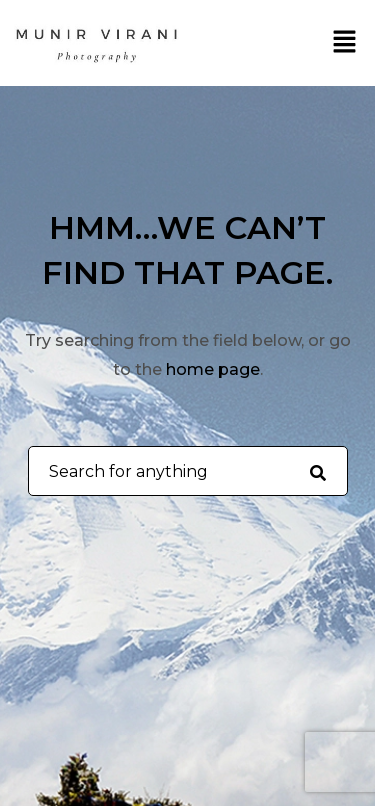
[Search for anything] (317, 472)
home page (213, 369)
